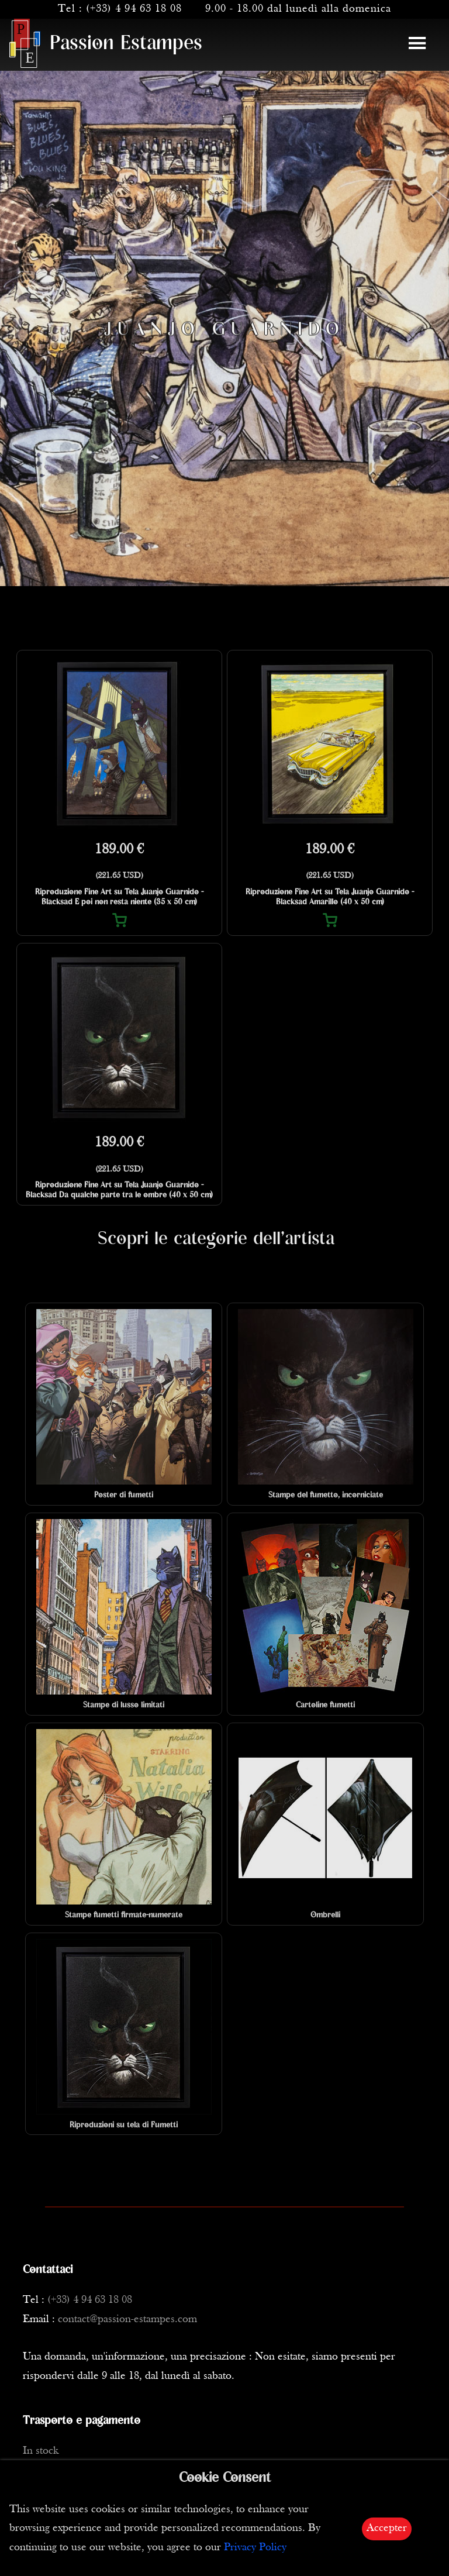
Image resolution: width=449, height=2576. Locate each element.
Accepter (387, 2528)
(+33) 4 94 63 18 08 (134, 9)
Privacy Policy (255, 2547)
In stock (40, 2451)
